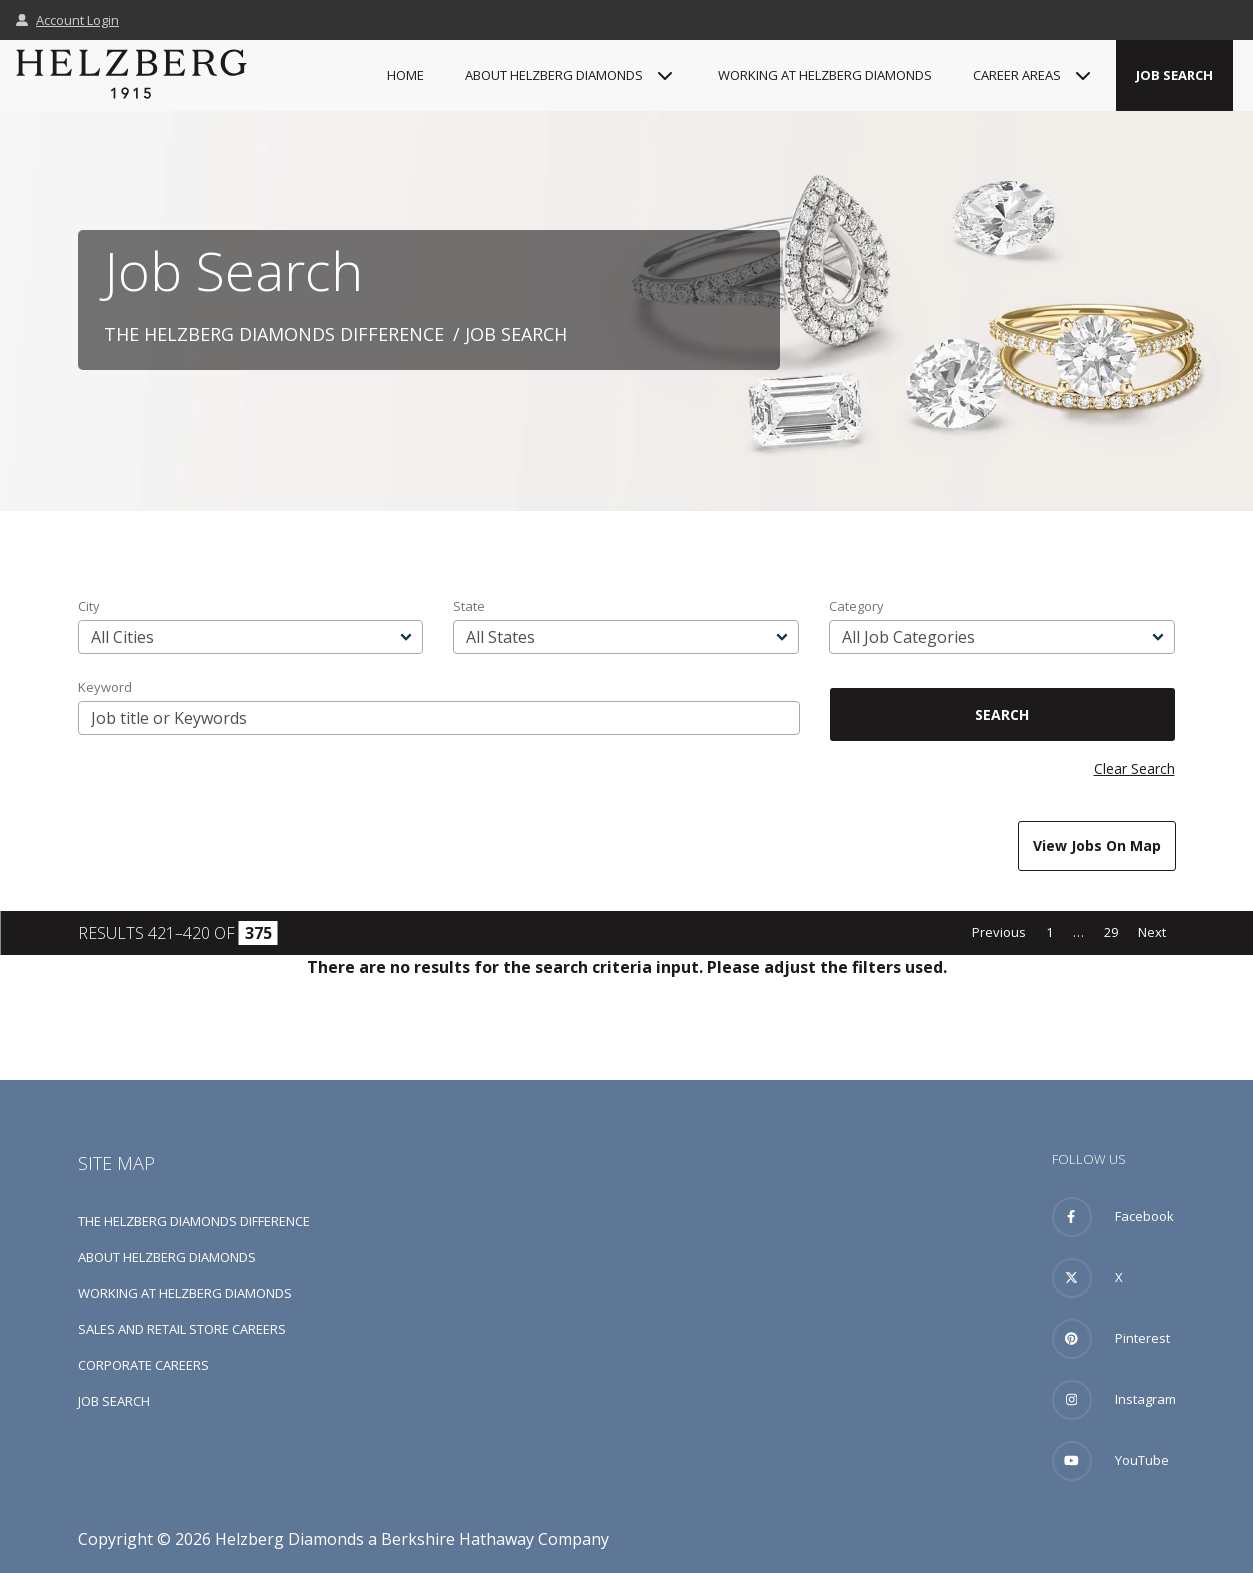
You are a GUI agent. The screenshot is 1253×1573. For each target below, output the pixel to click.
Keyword (105, 687)
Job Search (1174, 75)
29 (1111, 932)
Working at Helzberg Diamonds (825, 75)
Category (856, 606)
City (89, 606)
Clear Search (1134, 768)
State (469, 606)
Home (405, 75)
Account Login (67, 20)
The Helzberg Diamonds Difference (274, 334)
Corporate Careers (143, 1365)
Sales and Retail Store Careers (182, 1329)
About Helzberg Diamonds (167, 1257)
